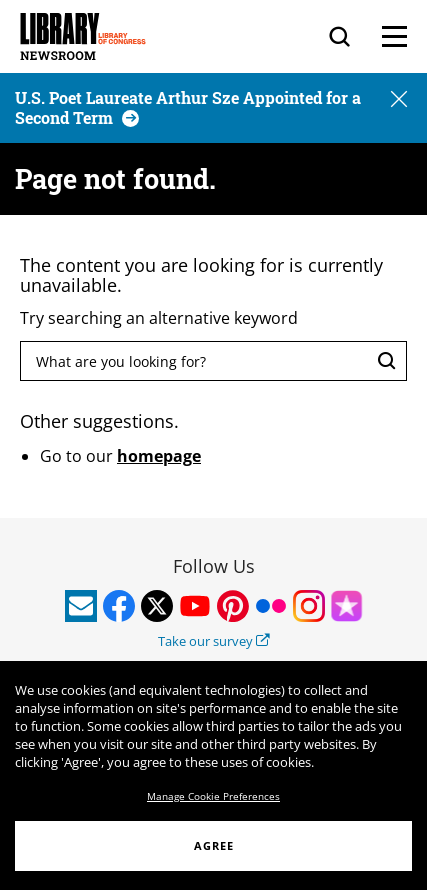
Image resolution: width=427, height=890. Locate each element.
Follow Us (214, 566)
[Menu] (394, 36)
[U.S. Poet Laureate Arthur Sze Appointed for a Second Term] (188, 107)
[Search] (339, 36)
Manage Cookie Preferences (213, 796)
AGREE (214, 845)
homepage (159, 456)
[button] (399, 100)
